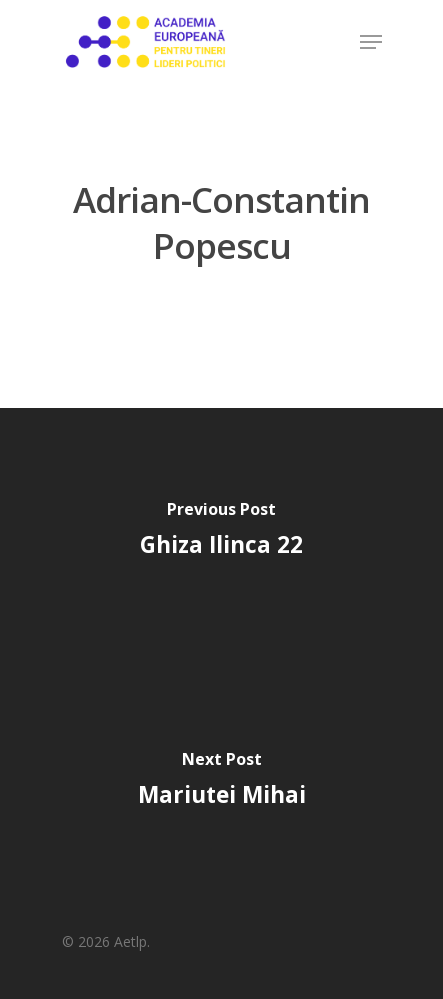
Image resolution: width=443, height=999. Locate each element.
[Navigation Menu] (371, 42)
